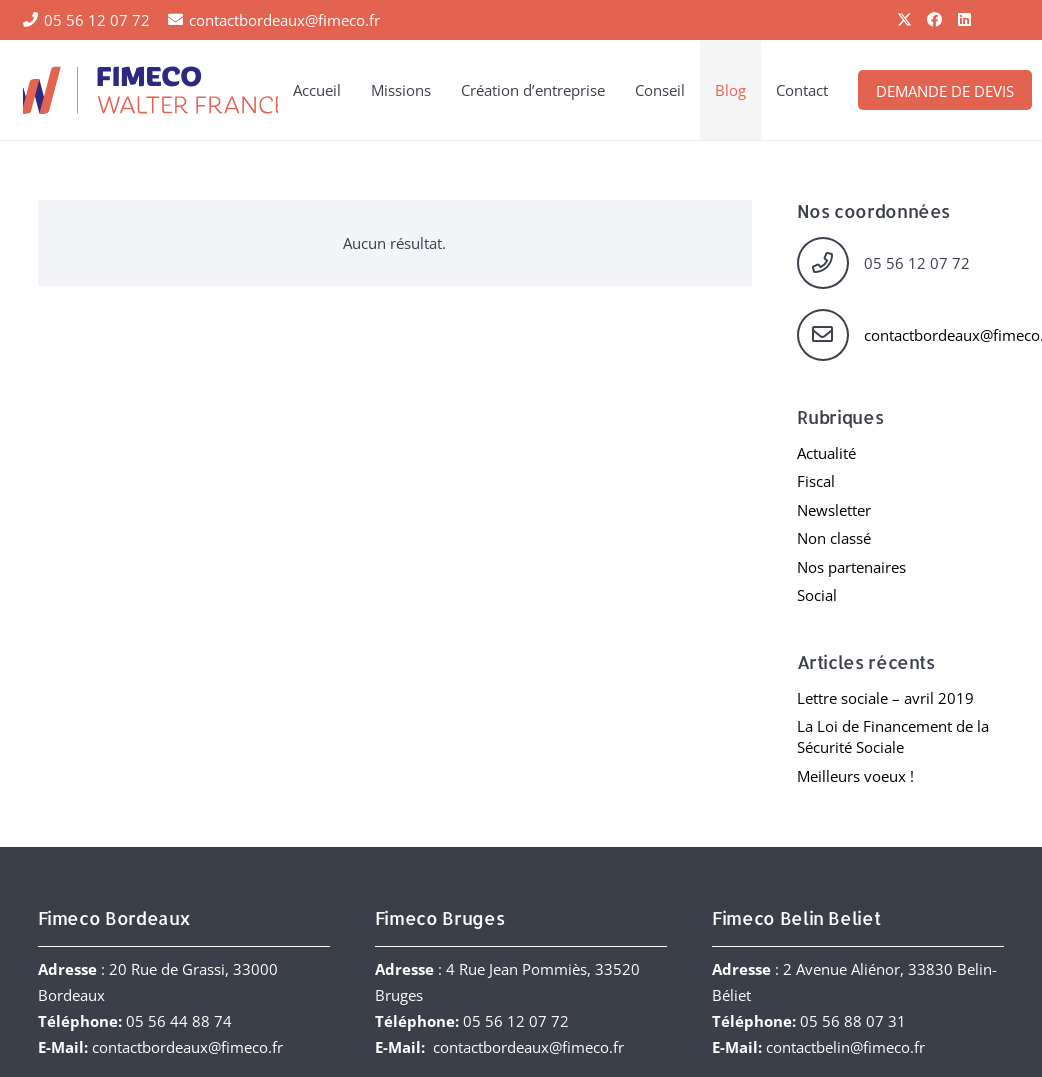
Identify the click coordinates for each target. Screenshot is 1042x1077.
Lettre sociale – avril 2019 (885, 698)
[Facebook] (935, 20)
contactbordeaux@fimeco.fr (187, 1047)
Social (817, 595)
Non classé (834, 538)
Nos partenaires (851, 567)
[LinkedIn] (965, 20)
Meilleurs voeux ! (855, 776)
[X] (905, 20)
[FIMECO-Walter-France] (151, 90)
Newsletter (834, 510)
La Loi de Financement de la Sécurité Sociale (893, 736)
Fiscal (816, 481)
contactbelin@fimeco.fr (845, 1047)
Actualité (826, 453)
